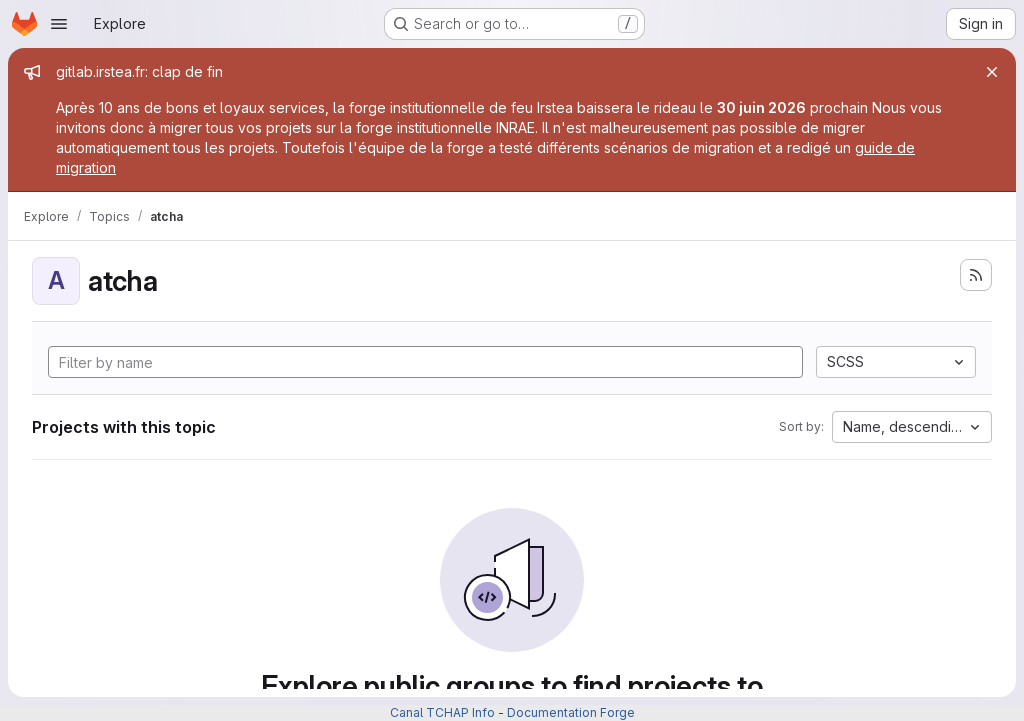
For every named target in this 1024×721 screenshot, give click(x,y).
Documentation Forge (571, 712)
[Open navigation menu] (59, 24)
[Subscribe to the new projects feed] (976, 275)
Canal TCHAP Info (442, 712)
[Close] (992, 72)
